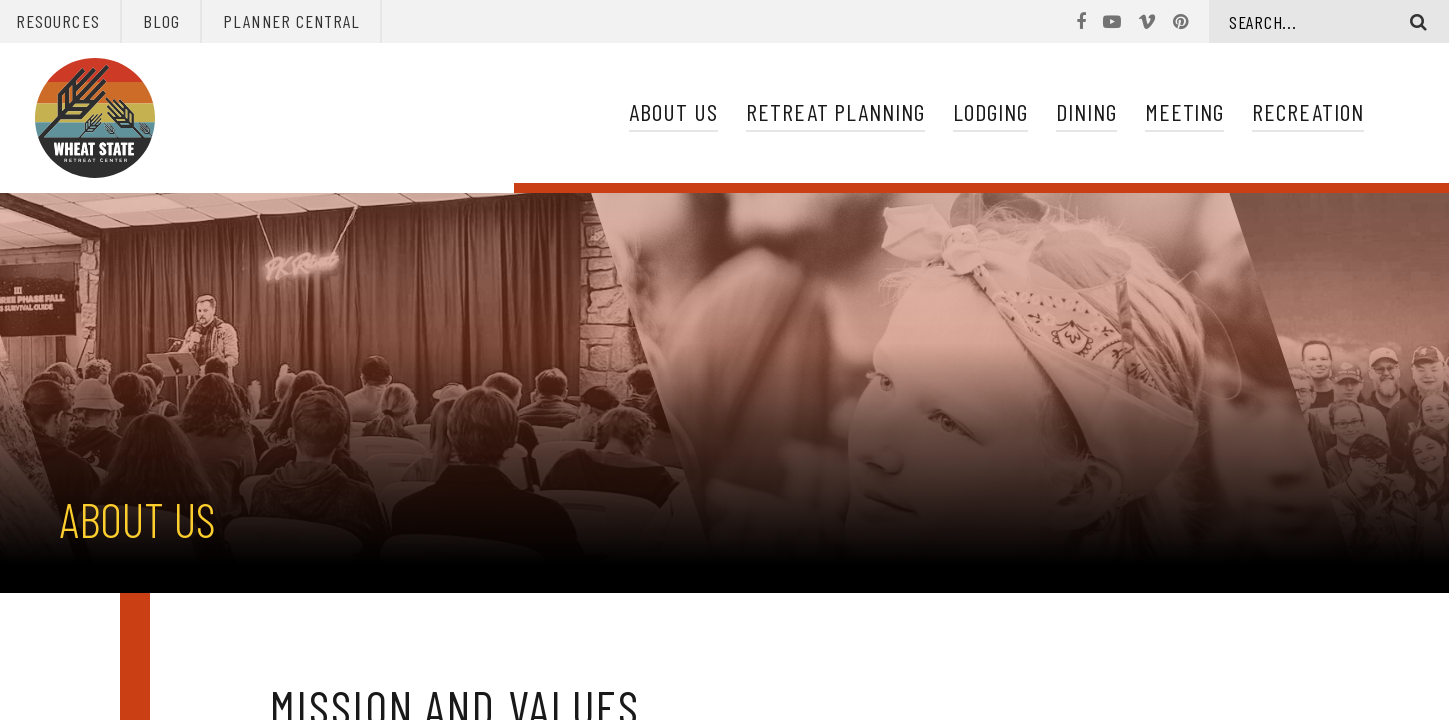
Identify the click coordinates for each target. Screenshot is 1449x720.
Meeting (1185, 111)
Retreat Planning (835, 111)
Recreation (1308, 111)
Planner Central (291, 21)
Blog (161, 21)
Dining (1086, 111)
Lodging (990, 111)
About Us (673, 111)
